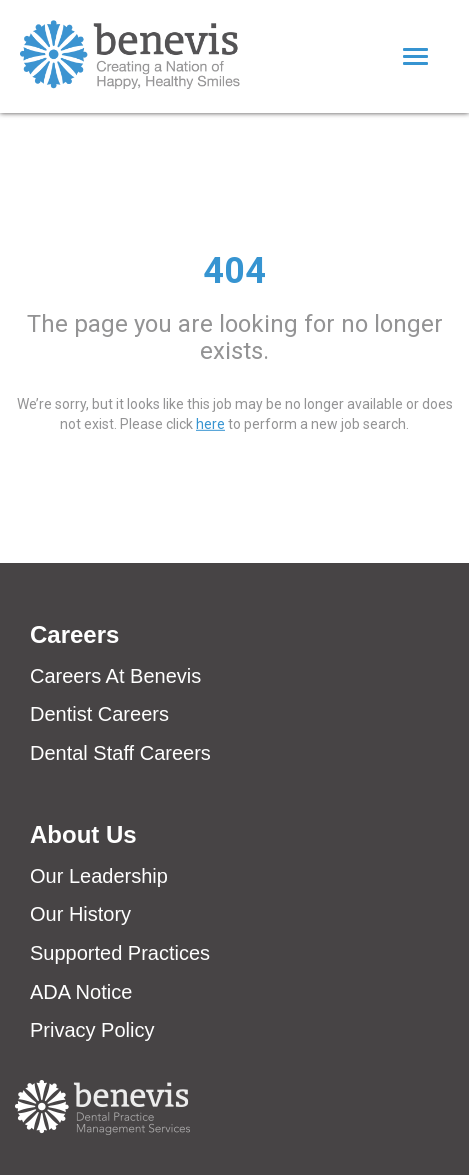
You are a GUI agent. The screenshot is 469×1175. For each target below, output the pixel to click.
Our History (80, 914)
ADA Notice (81, 992)
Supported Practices (120, 953)
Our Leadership (99, 876)
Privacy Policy (92, 1030)
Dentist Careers (99, 714)
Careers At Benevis (115, 676)
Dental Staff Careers (120, 753)
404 (234, 270)
